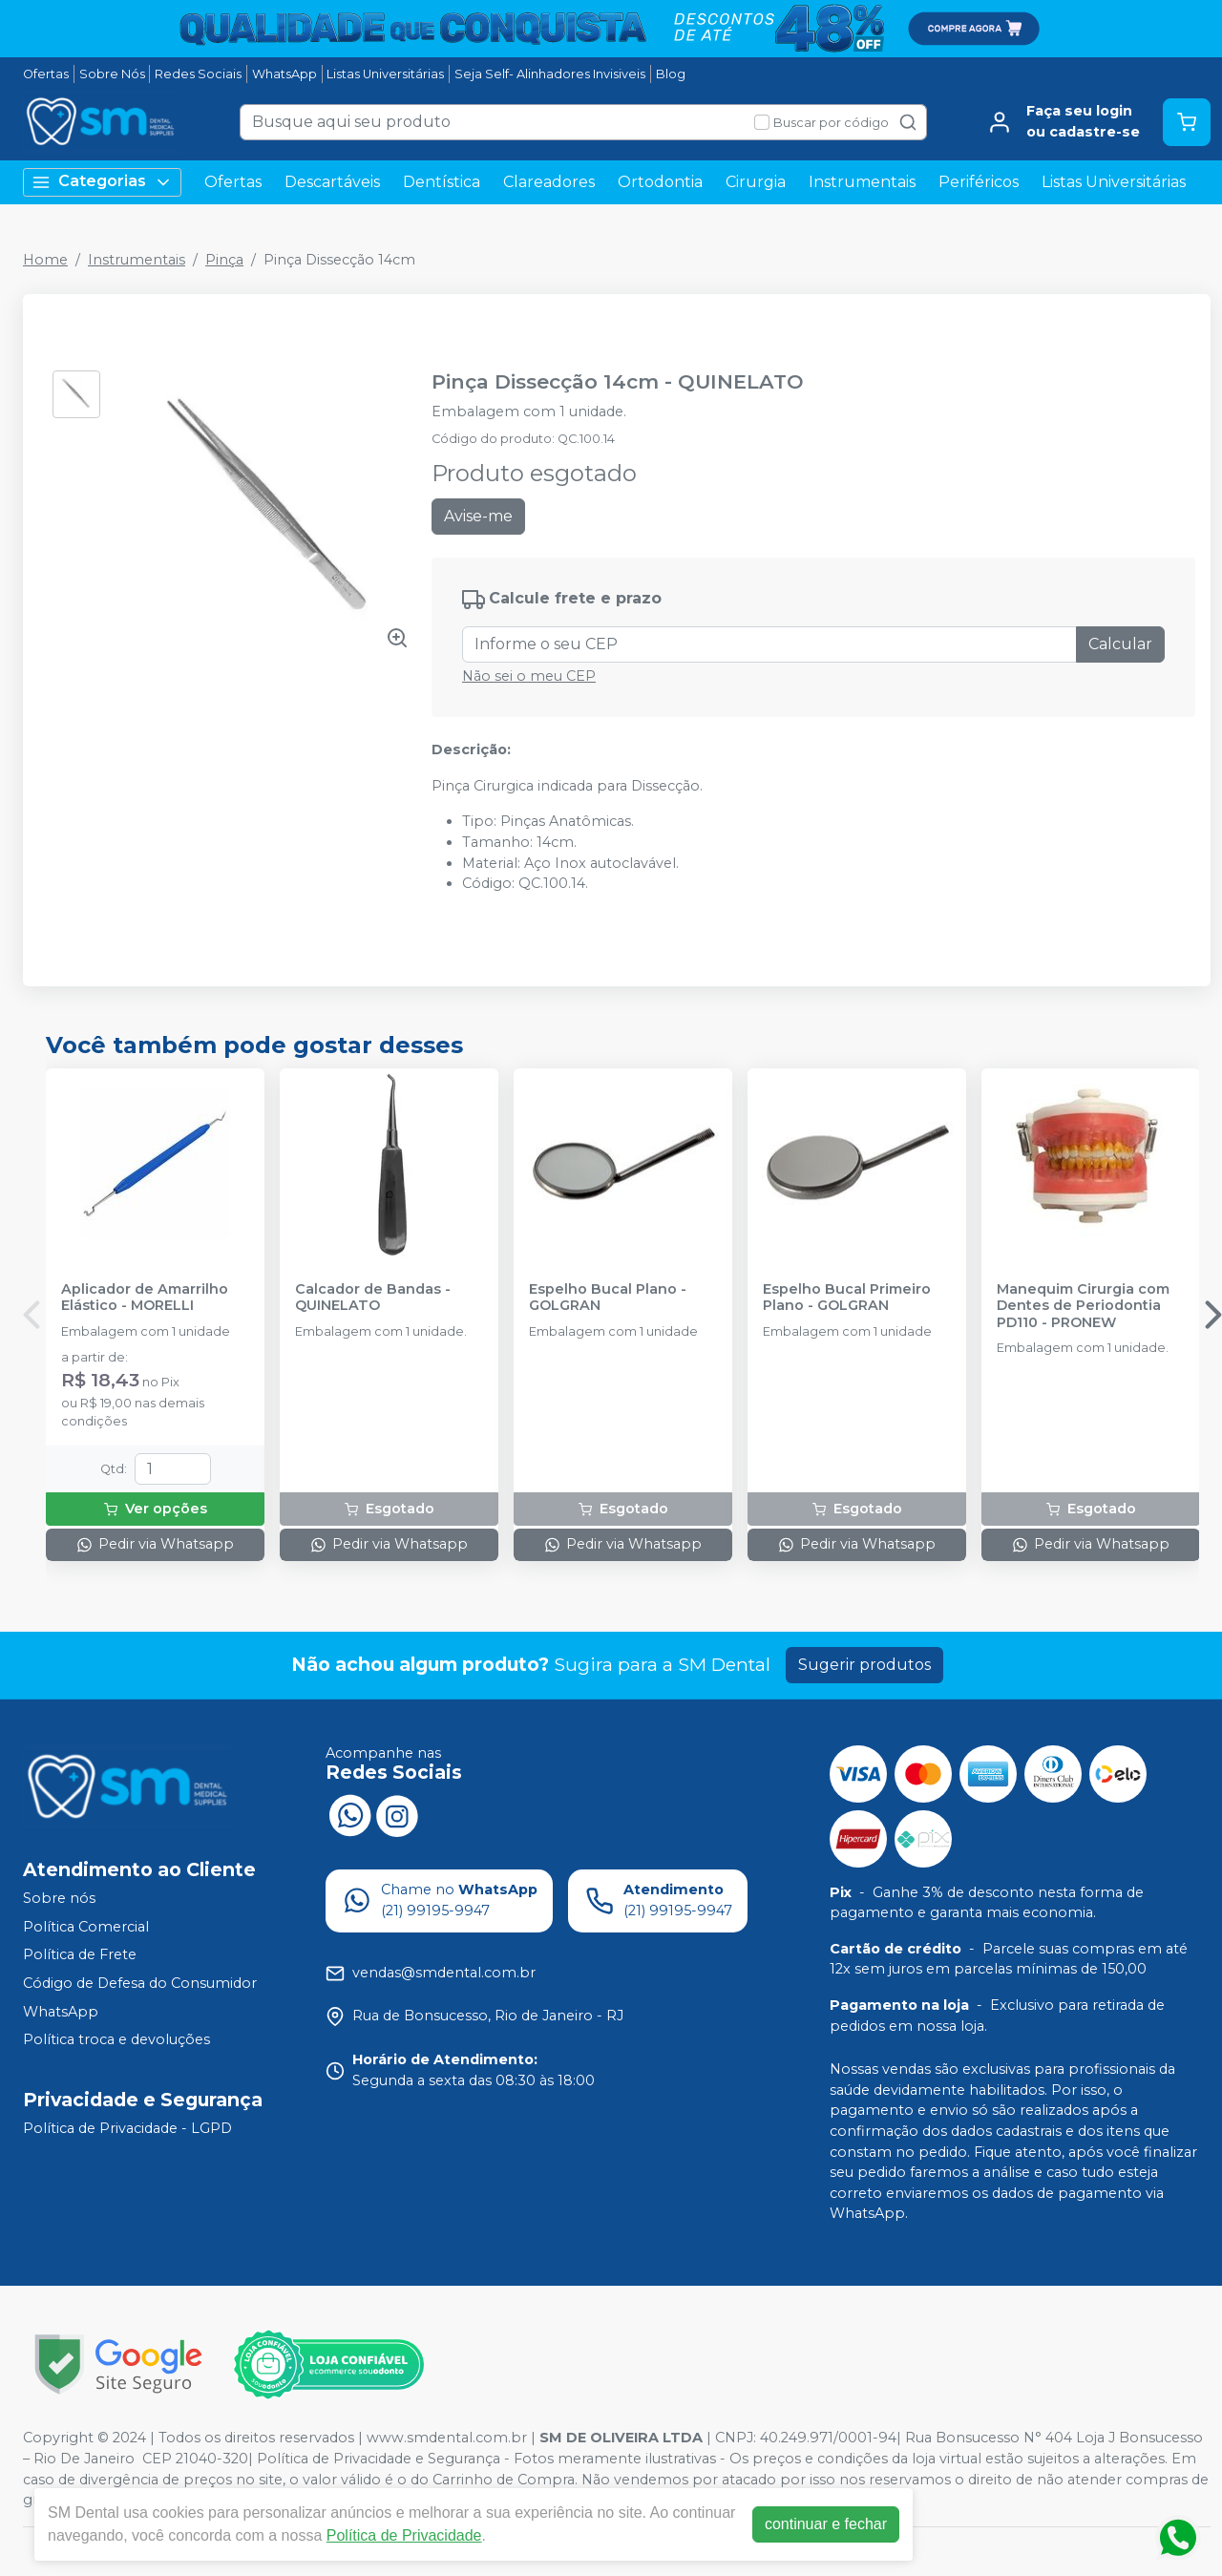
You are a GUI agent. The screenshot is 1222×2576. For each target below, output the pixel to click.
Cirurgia (756, 182)
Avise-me (478, 516)
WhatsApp (284, 74)
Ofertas (46, 74)
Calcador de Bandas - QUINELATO (373, 1297)
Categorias (102, 182)
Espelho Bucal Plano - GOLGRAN (607, 1297)
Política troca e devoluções (116, 2039)
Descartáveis (332, 182)
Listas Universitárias (385, 74)
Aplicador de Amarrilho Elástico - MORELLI (144, 1297)
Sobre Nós (112, 74)
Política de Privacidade (404, 2535)
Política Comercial (86, 1926)
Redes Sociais (198, 74)
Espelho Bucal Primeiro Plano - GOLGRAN (847, 1297)
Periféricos (978, 182)
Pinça (224, 259)
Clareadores (549, 182)
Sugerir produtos (864, 1665)
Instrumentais (862, 182)
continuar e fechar (826, 2524)
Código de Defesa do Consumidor (140, 1983)
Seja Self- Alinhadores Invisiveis (549, 74)
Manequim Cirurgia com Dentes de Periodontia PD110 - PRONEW (1083, 1306)
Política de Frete (80, 1955)
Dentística (441, 182)
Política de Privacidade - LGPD (127, 2128)
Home (45, 259)
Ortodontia (660, 182)
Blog (670, 74)
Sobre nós (59, 1898)
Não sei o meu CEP (529, 676)
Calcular (1120, 644)
